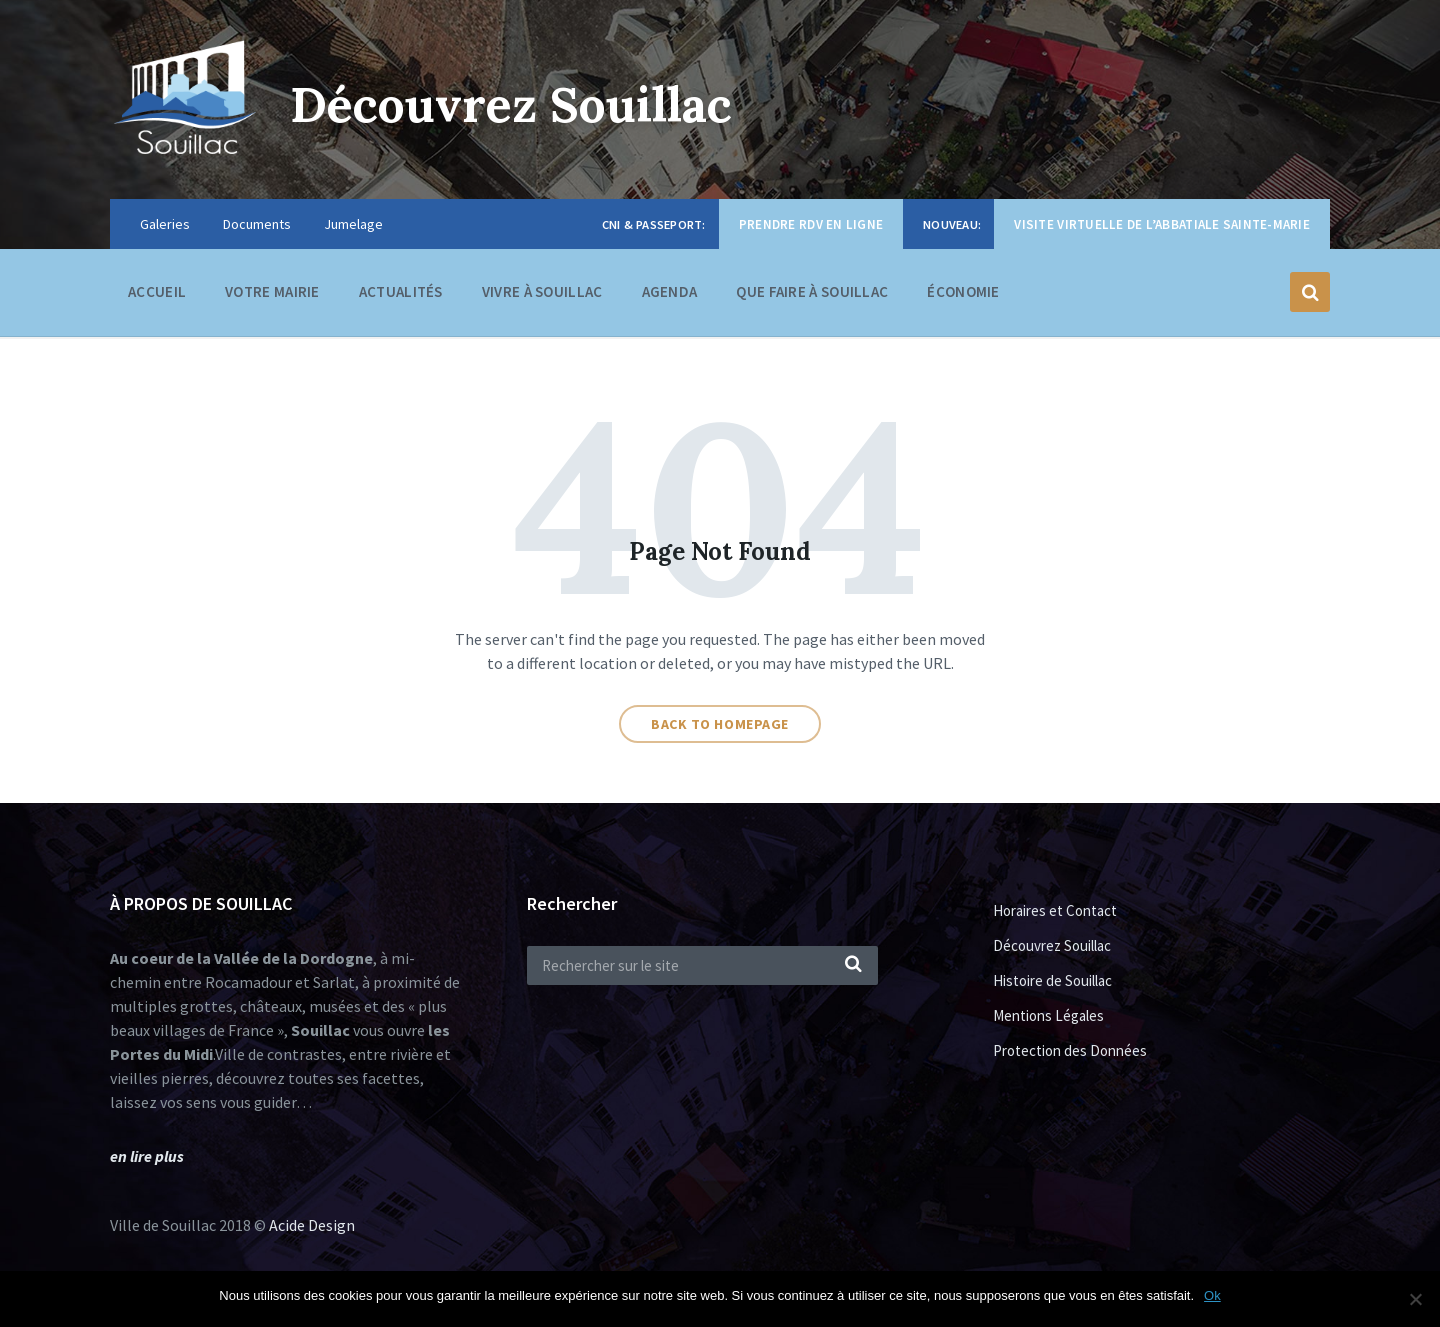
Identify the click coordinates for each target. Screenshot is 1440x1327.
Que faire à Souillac (812, 296)
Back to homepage (720, 724)
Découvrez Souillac (511, 104)
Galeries (165, 224)
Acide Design (312, 1225)
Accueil (157, 291)
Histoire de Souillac (1052, 980)
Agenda (670, 291)
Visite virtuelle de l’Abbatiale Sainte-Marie (1162, 224)
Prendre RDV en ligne (811, 224)
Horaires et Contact (1055, 910)
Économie (963, 296)
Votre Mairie (272, 296)
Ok (1212, 1295)
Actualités (401, 291)
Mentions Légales (1048, 1015)
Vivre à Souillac (542, 296)
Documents (257, 224)
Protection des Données (1070, 1050)
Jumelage (353, 224)
